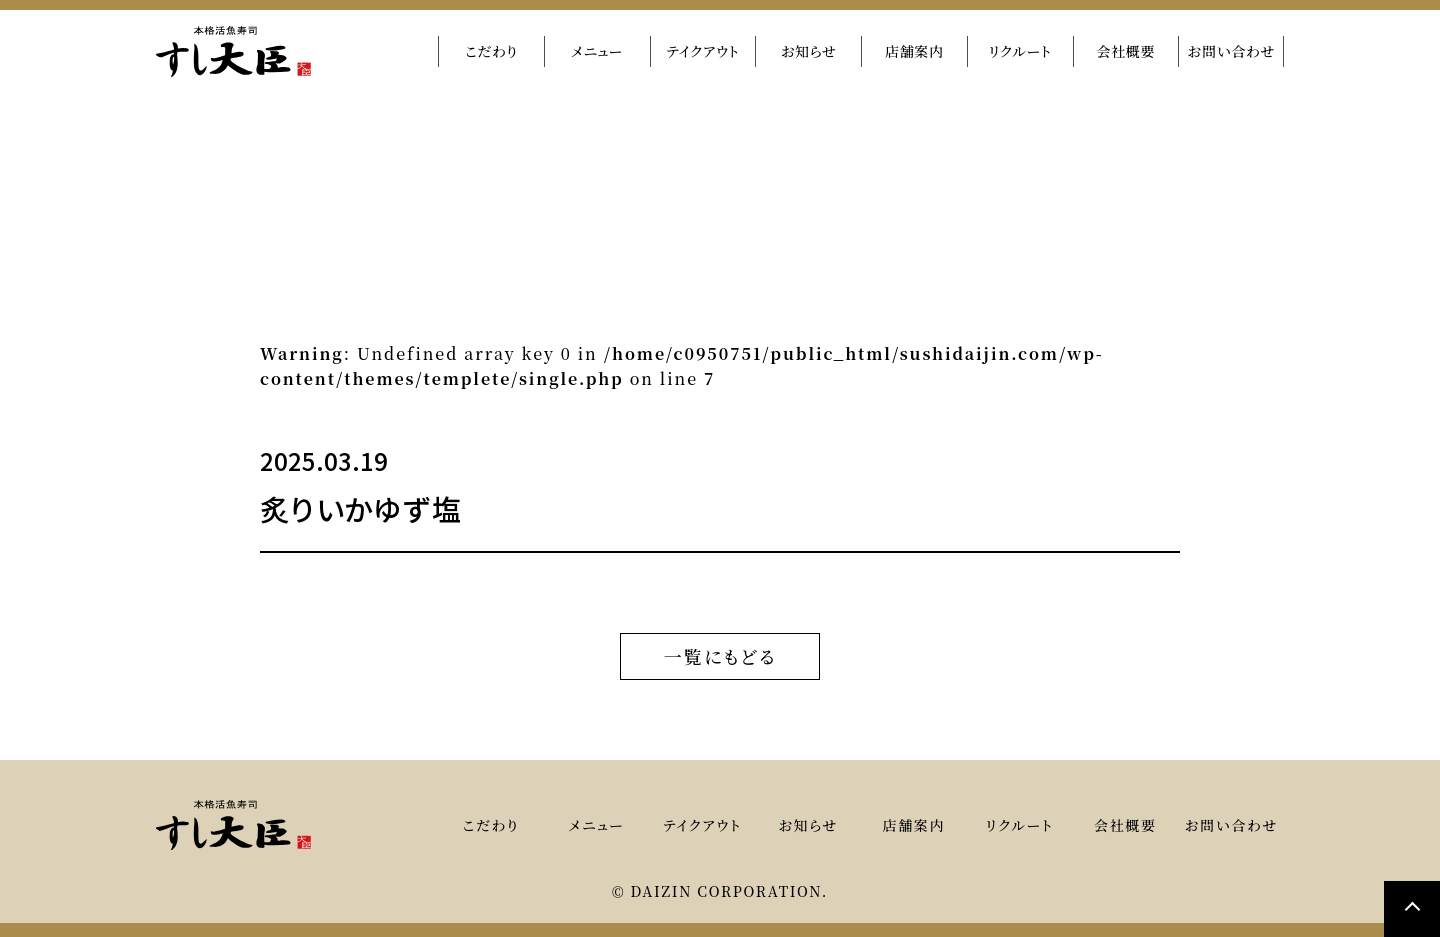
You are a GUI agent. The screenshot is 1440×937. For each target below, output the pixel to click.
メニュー (597, 51)
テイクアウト (702, 51)
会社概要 (1125, 51)
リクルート (1020, 51)
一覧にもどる (720, 656)
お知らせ (808, 51)
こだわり (491, 51)
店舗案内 (914, 51)
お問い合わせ (1231, 51)
